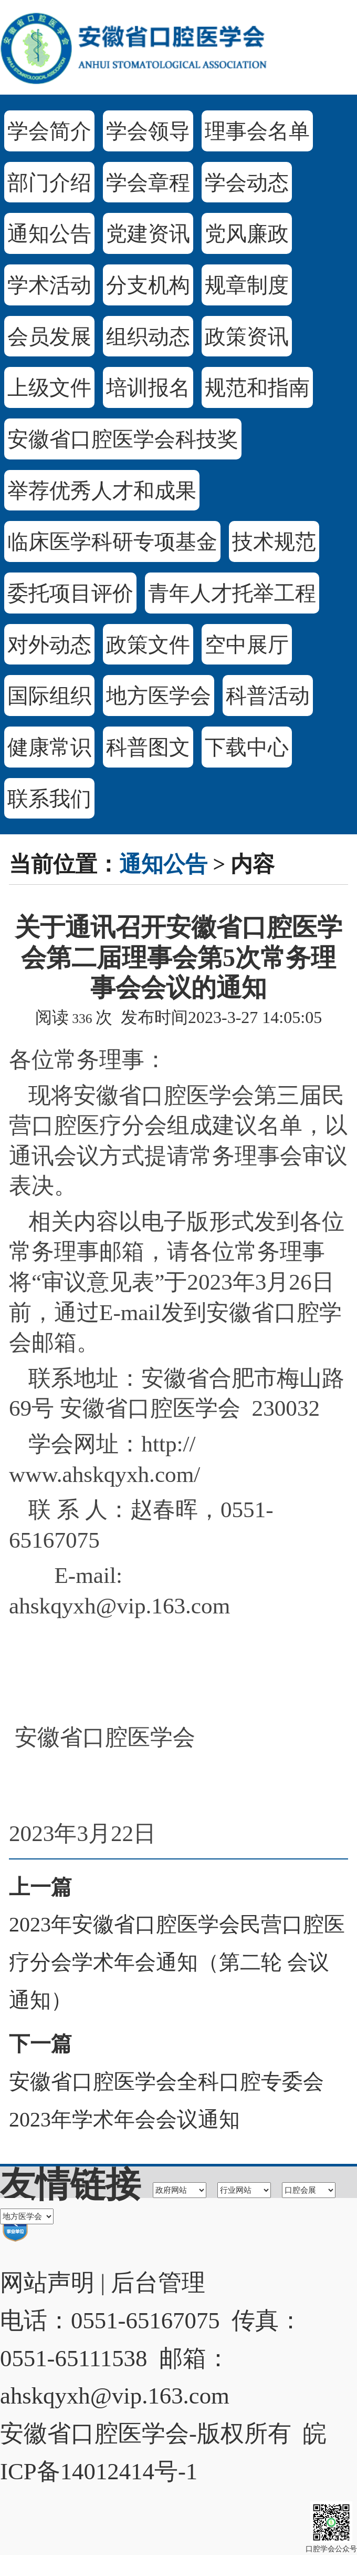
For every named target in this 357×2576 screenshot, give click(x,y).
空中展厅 (247, 645)
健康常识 (49, 747)
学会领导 (148, 131)
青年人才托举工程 (232, 593)
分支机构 (148, 285)
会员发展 (49, 337)
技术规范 (274, 542)
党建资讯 (148, 234)
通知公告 (49, 234)
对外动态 (49, 645)
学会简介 (49, 131)
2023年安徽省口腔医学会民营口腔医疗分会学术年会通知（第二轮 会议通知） (177, 1962)
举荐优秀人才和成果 (101, 491)
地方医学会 (158, 696)
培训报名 (148, 388)
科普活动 (268, 696)
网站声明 (47, 2283)
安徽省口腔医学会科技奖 (122, 439)
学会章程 (148, 183)
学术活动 (49, 285)
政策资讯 (247, 337)
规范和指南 (257, 388)
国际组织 (49, 696)
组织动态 (148, 337)
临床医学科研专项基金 (112, 542)
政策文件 (148, 645)
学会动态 (247, 183)
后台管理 (158, 2283)
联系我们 (49, 799)
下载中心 (247, 747)
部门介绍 (49, 183)
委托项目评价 (70, 593)
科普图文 (148, 747)
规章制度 (247, 285)
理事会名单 (257, 131)
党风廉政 (247, 234)
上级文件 (49, 388)
